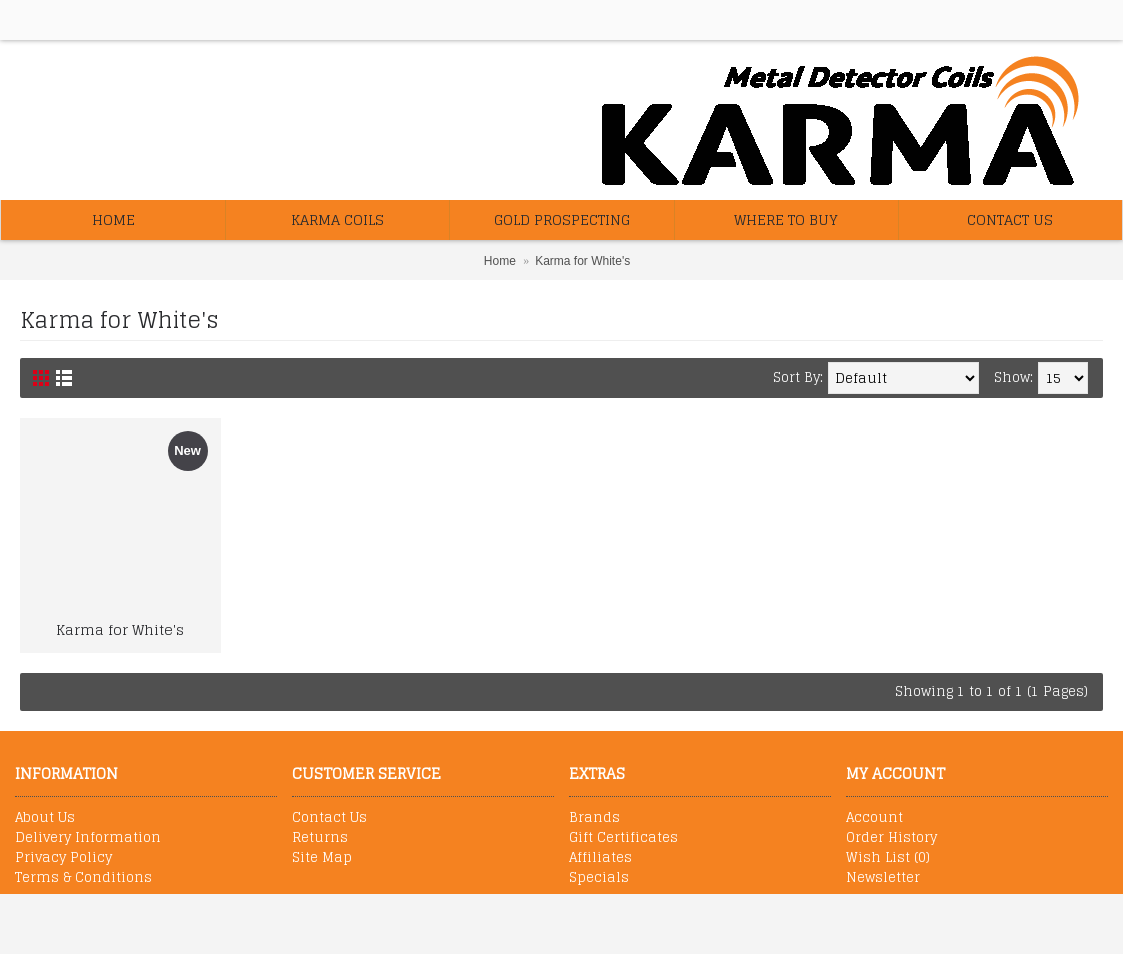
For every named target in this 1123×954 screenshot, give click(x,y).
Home (500, 261)
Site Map (322, 858)
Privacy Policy (63, 858)
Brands (594, 818)
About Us (45, 818)
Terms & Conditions (83, 878)
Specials (599, 878)
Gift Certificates (623, 838)
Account (874, 818)
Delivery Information (88, 838)
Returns (320, 838)
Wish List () (888, 858)
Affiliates (600, 858)
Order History (891, 838)
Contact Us (329, 818)
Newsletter (883, 878)
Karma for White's (582, 261)
